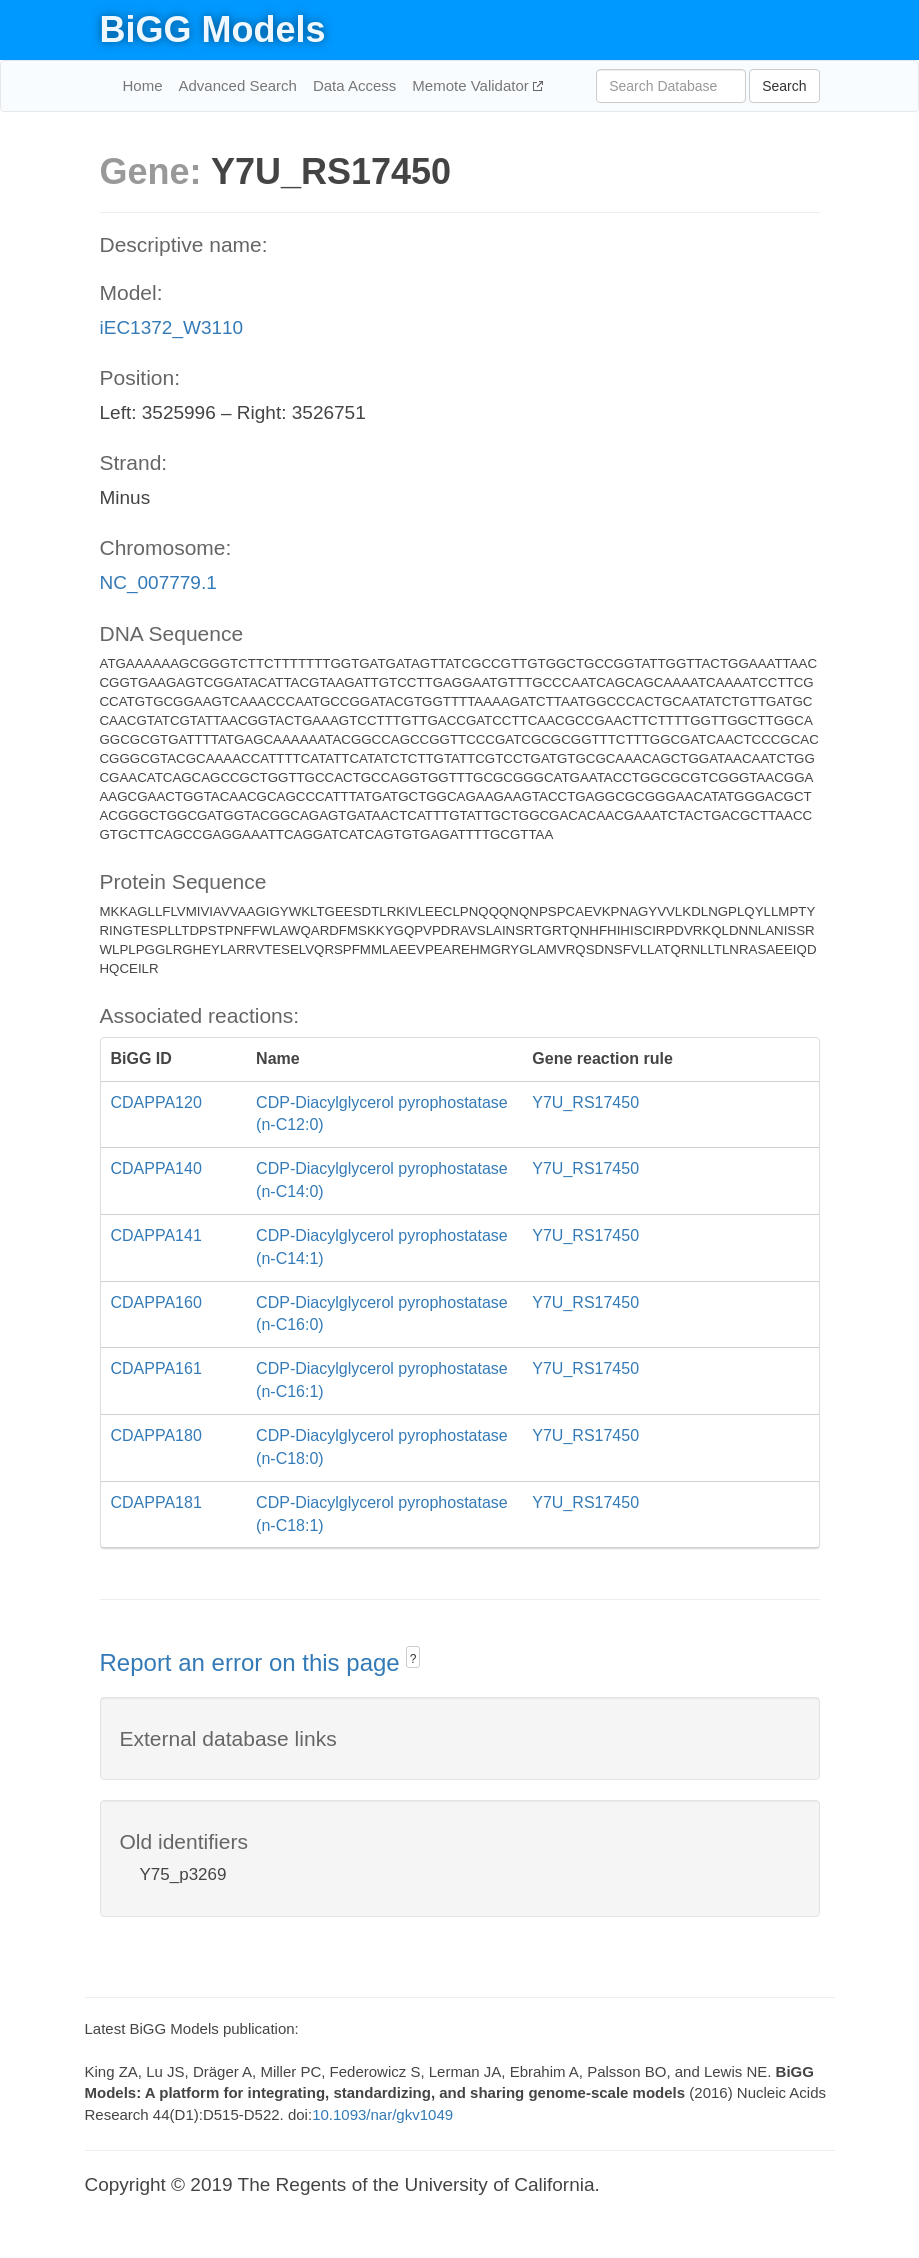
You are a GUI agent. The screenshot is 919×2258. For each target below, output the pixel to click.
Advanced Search (238, 85)
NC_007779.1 (158, 582)
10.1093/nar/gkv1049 (382, 2114)
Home (143, 85)
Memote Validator (472, 85)
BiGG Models (213, 29)
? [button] (413, 1659)
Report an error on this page (253, 1662)
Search (784, 86)
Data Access (354, 85)
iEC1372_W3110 (172, 327)
